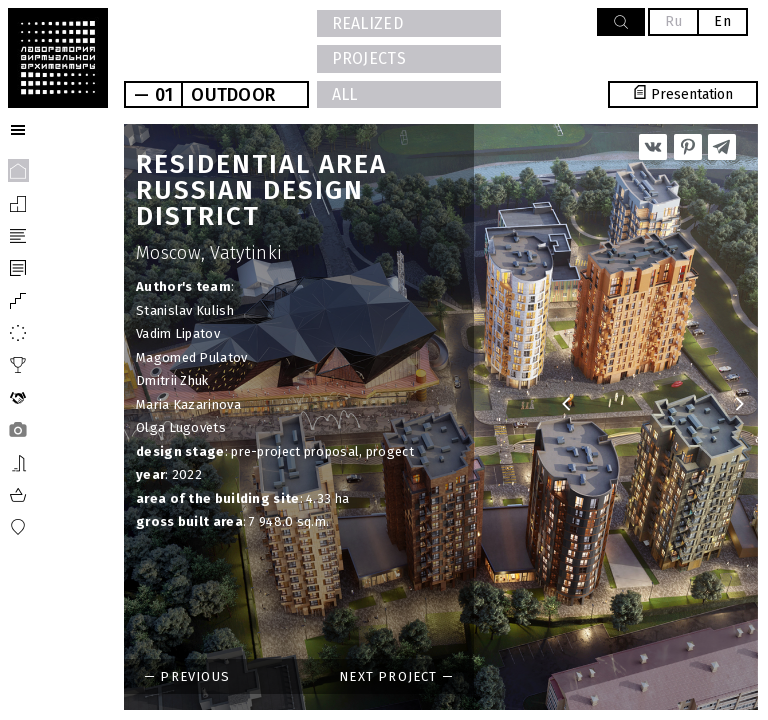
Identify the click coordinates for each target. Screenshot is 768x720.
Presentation (683, 94)
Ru (674, 21)
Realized (367, 23)
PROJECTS (369, 58)
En (722, 21)
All (345, 94)
